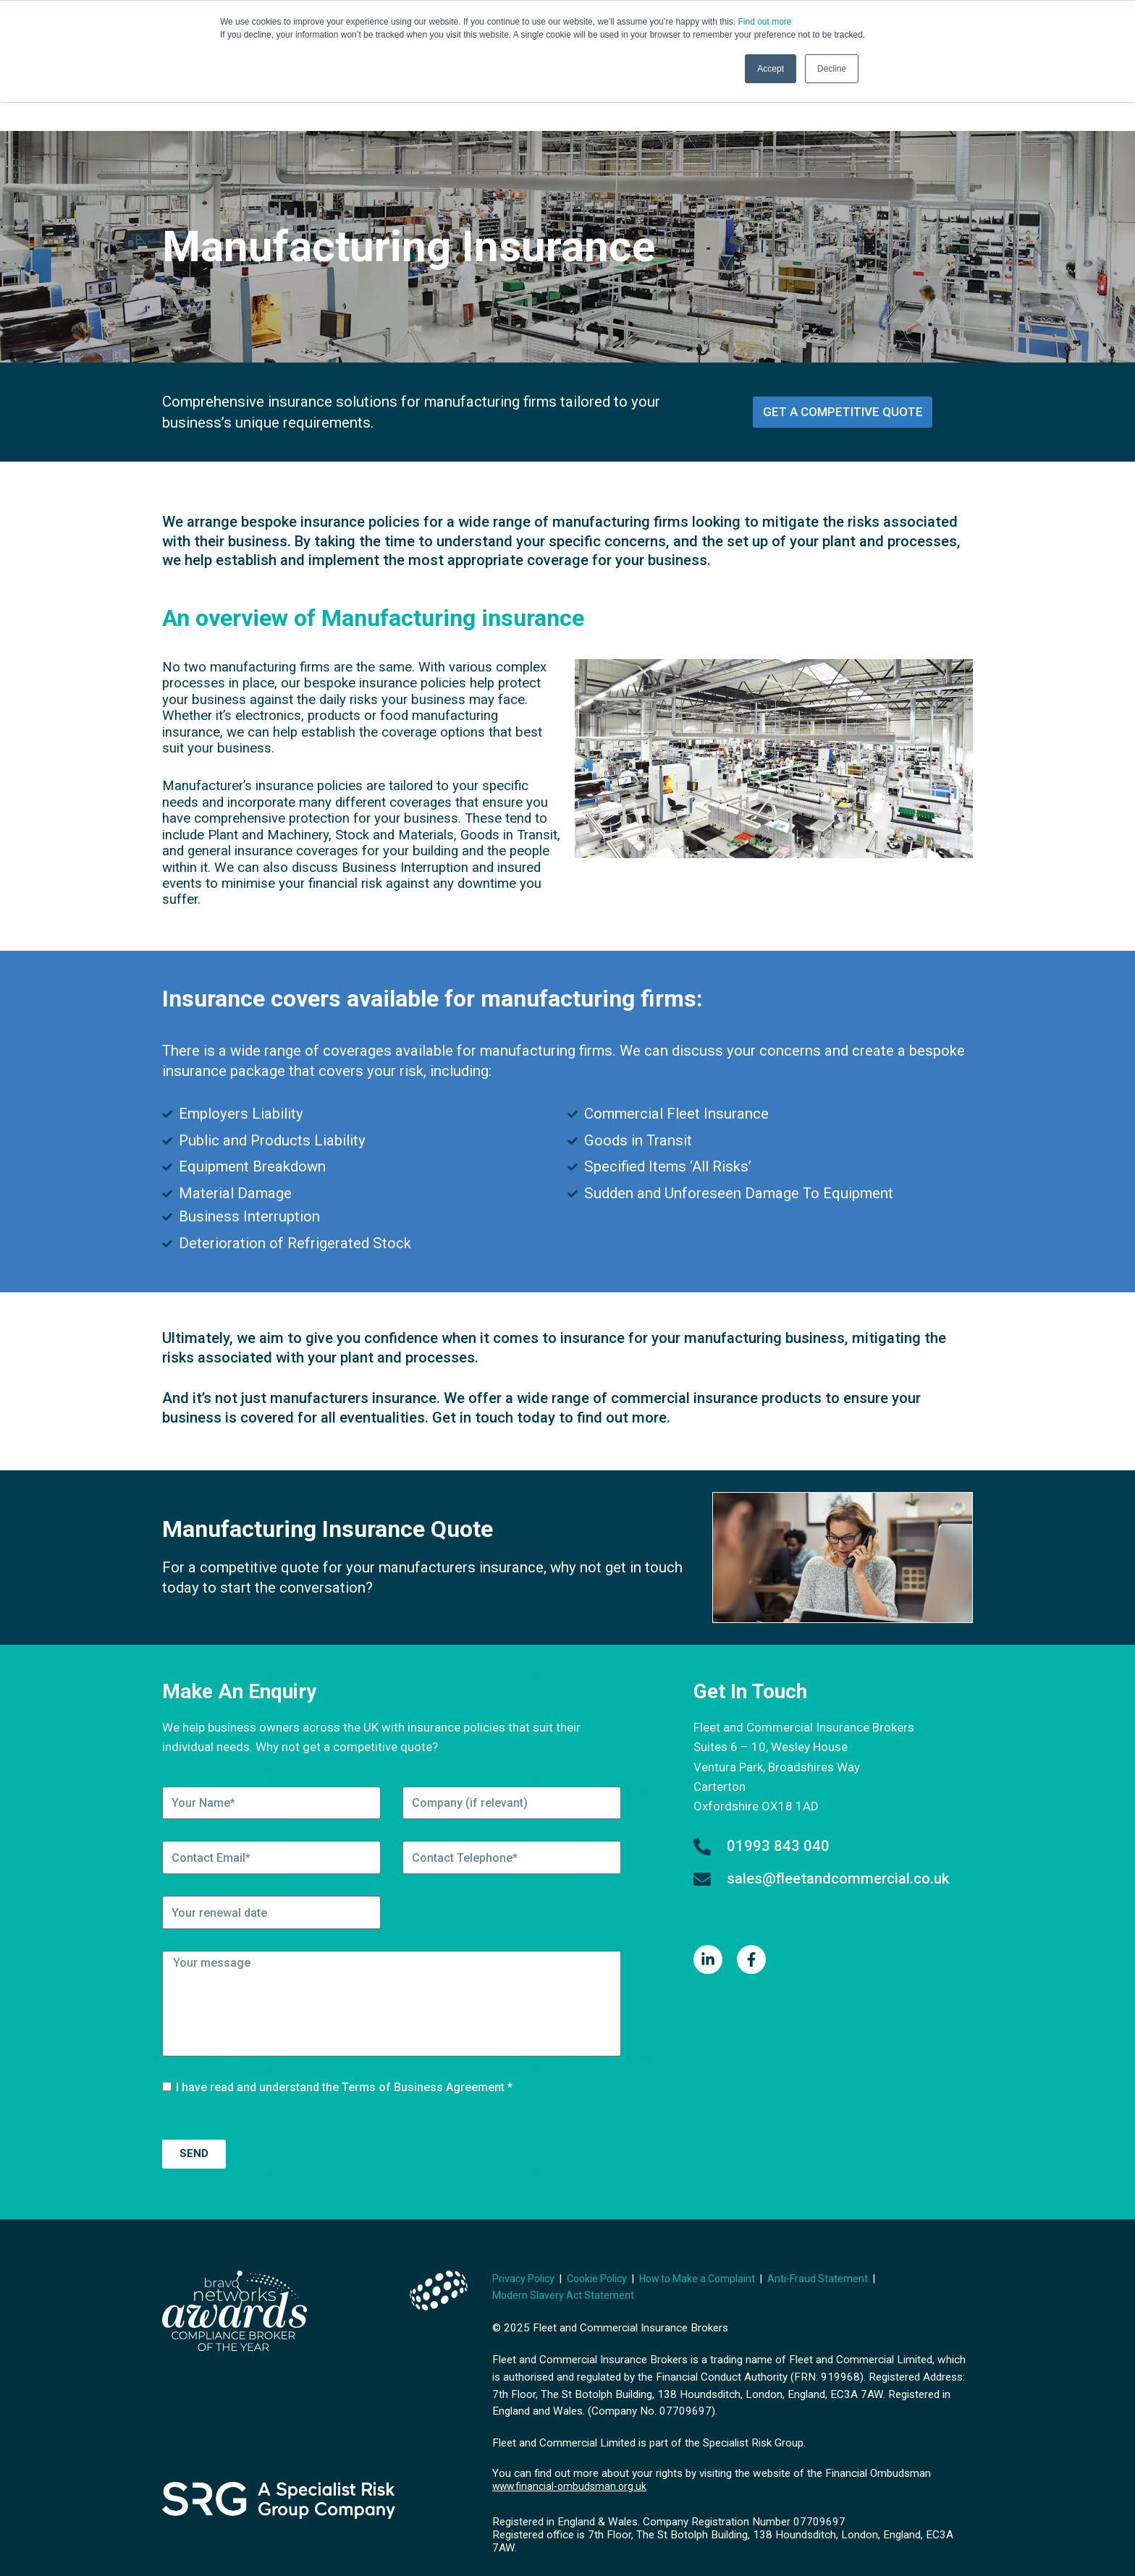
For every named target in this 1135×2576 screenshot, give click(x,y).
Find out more (764, 22)
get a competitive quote (842, 382)
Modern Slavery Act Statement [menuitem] (565, 2265)
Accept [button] (770, 69)
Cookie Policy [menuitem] (603, 2248)
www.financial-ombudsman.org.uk (573, 2456)
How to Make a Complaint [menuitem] (711, 2248)
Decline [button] (831, 69)
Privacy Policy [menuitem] (525, 2248)
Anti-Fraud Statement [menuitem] (838, 2248)
